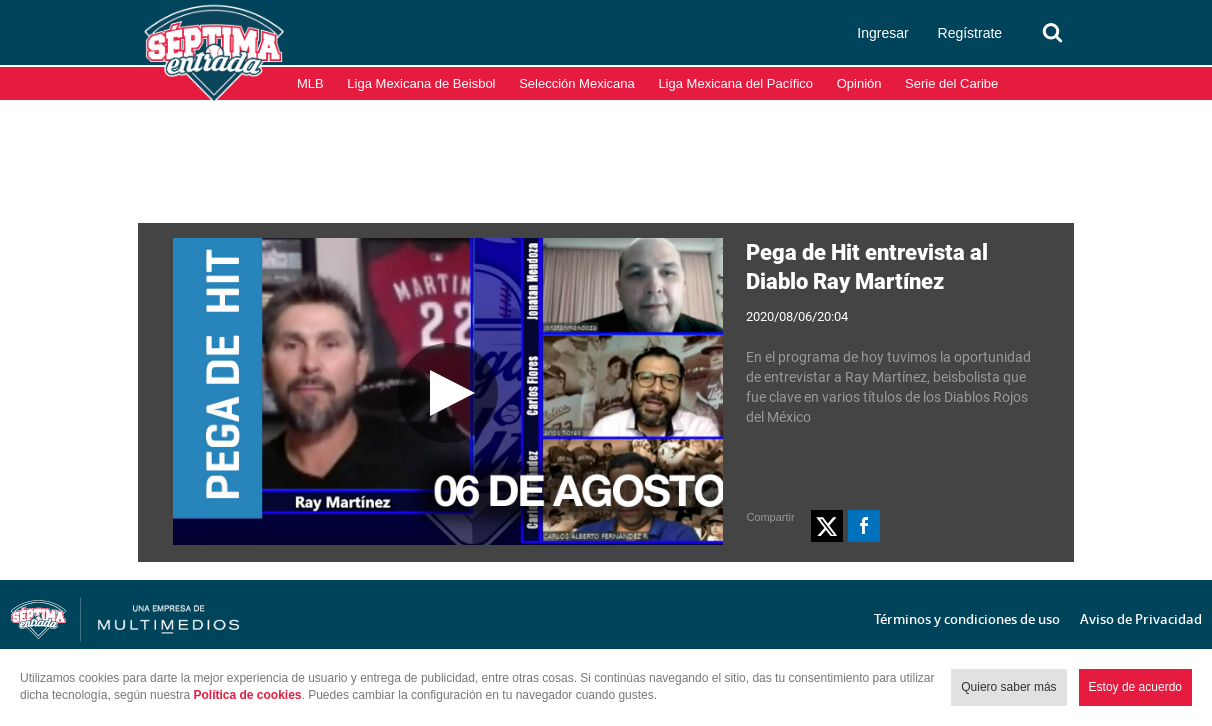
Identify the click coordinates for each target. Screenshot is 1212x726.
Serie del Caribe (951, 83)
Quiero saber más (1008, 687)
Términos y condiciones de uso (967, 619)
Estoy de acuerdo (1135, 687)
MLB (310, 83)
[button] (827, 526)
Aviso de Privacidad (1141, 619)
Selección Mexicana (577, 83)
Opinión (859, 83)
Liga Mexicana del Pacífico (735, 83)
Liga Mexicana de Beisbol (421, 83)
